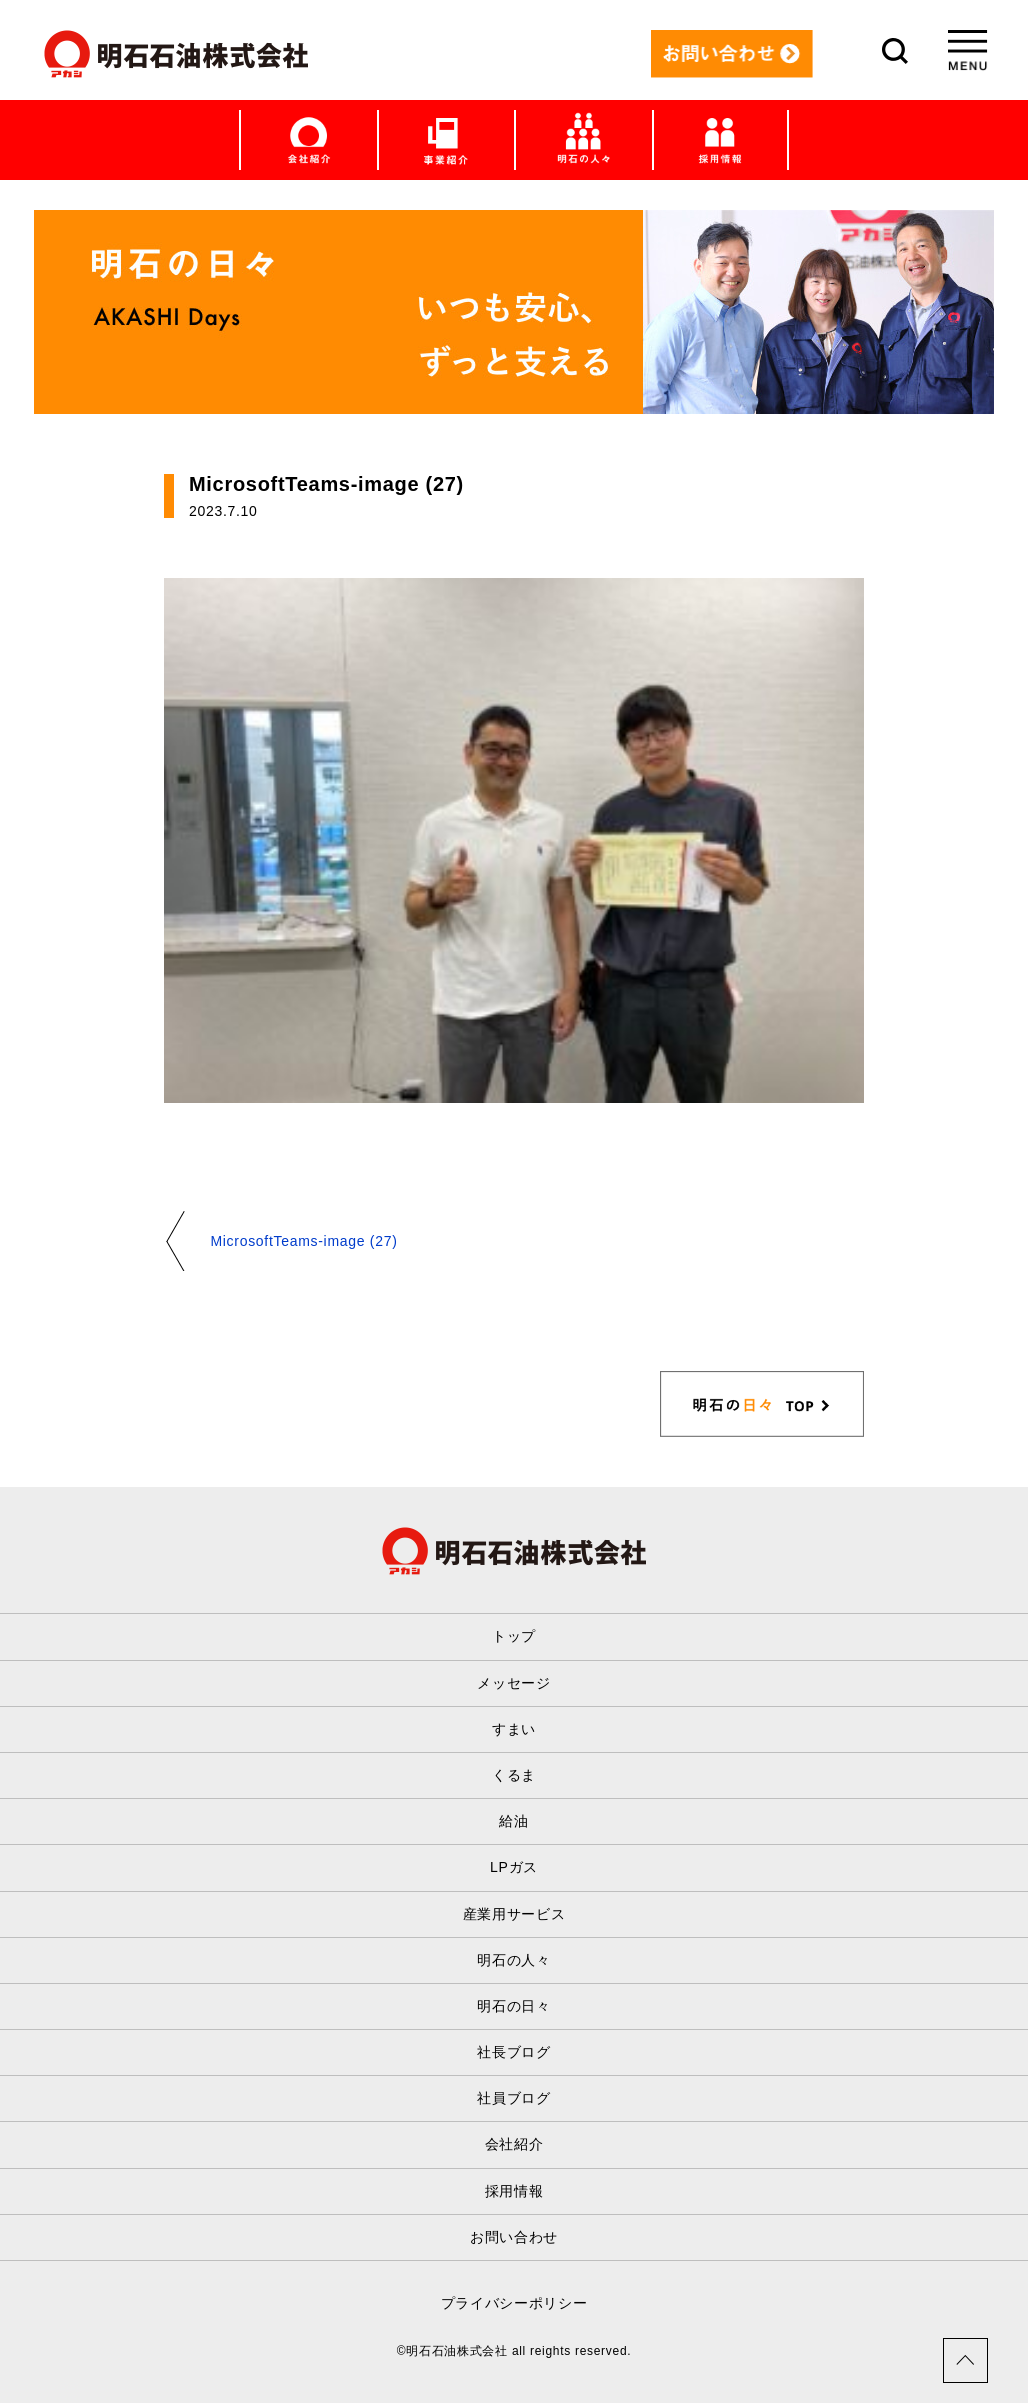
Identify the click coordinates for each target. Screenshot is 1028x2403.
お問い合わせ (514, 2237)
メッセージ (514, 1683)
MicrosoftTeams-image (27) (303, 1241)
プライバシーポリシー (514, 2303)
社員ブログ (514, 2098)
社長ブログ (514, 2052)
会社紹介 (514, 2144)
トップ (514, 1636)
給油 (513, 1821)
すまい (514, 1729)
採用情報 (514, 2191)
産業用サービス (514, 1914)
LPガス (514, 1867)
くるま (514, 1775)
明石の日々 (514, 2006)
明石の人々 (514, 1960)
